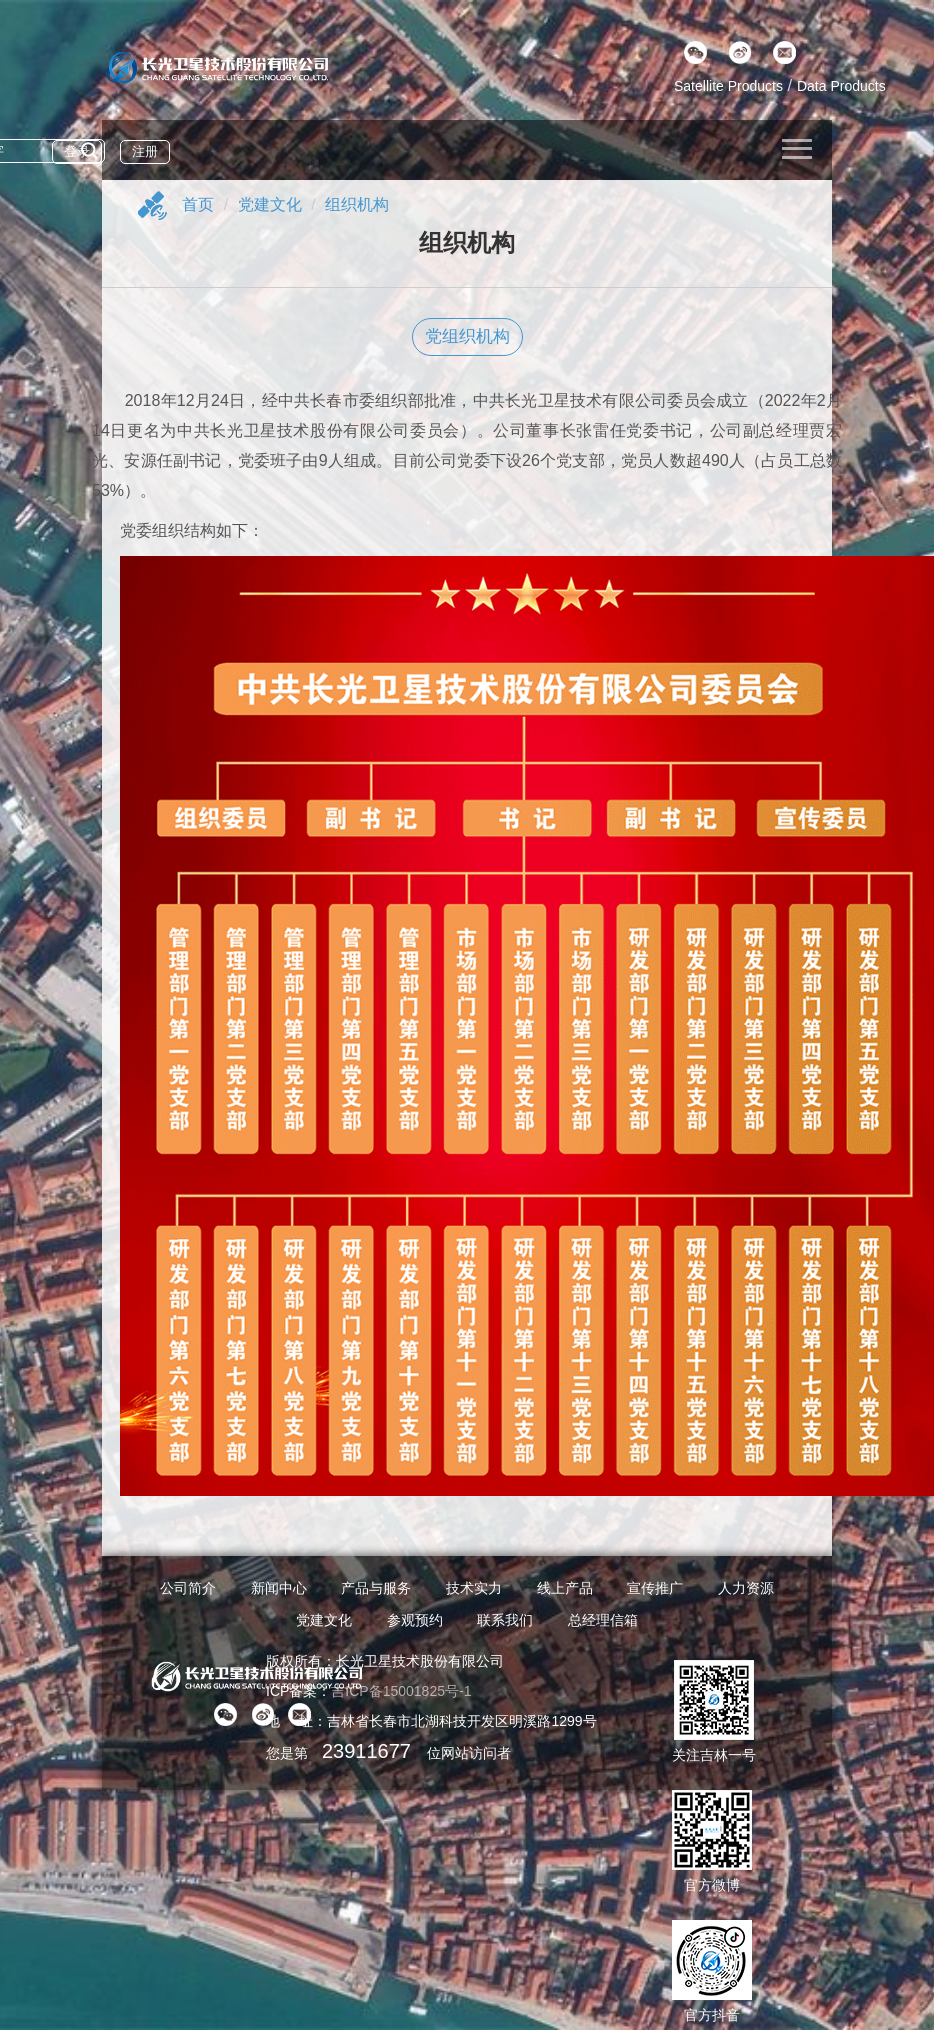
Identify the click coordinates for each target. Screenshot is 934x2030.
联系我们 (505, 1620)
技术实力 (474, 1588)
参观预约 (415, 1620)
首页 (198, 204)
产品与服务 (376, 1588)
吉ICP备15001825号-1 (401, 1691)
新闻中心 (279, 1588)
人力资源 (746, 1588)
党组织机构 (467, 336)
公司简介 (188, 1588)
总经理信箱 (603, 1620)
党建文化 (270, 204)
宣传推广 (655, 1588)
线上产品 (565, 1588)
